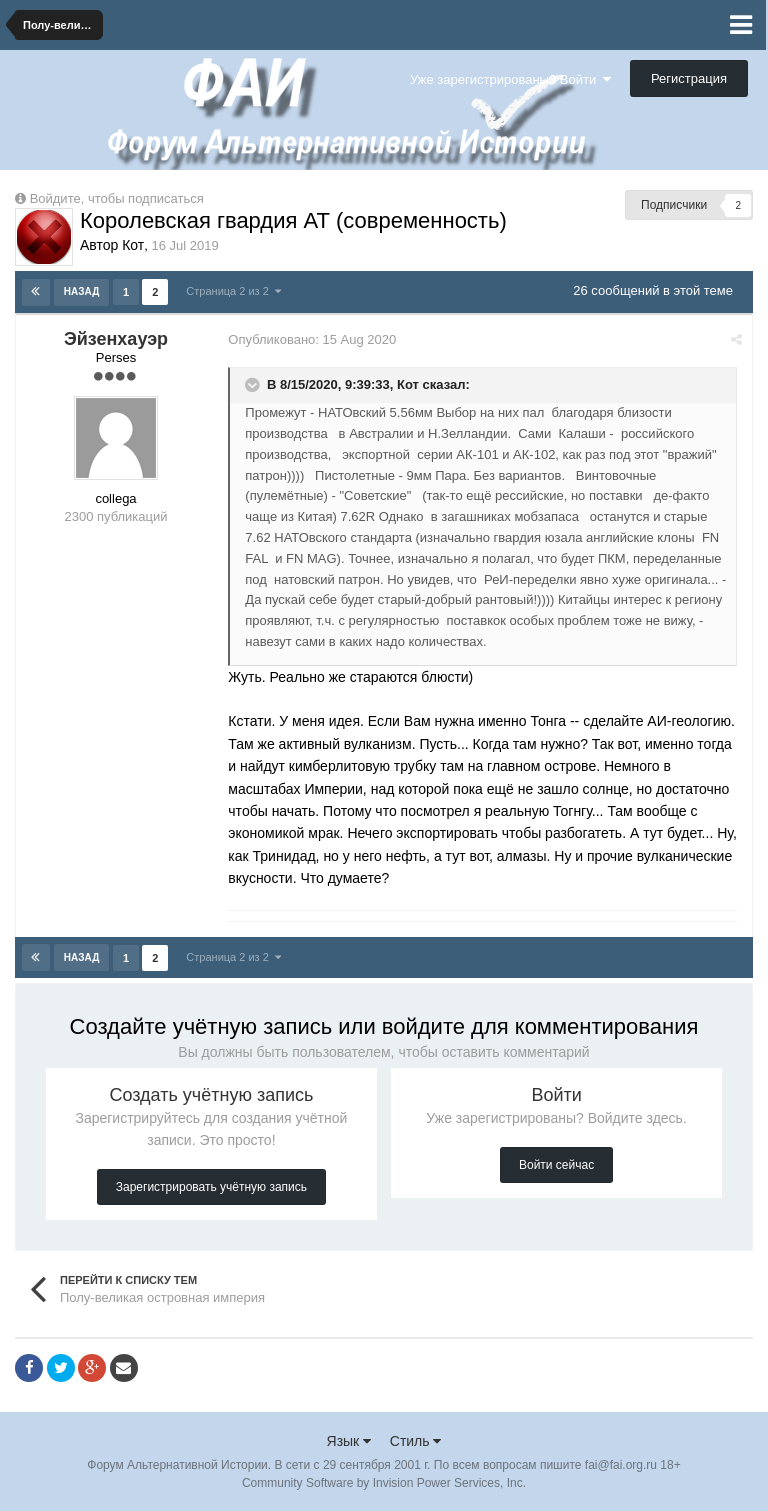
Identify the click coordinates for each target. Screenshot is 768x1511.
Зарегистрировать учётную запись (211, 1186)
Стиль (416, 1440)
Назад (81, 291)
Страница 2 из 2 (233, 291)
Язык (349, 1440)
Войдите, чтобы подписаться (117, 198)
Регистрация (689, 78)
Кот (411, 383)
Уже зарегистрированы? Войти (510, 79)
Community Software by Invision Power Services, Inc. (384, 1482)
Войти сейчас (556, 1164)
